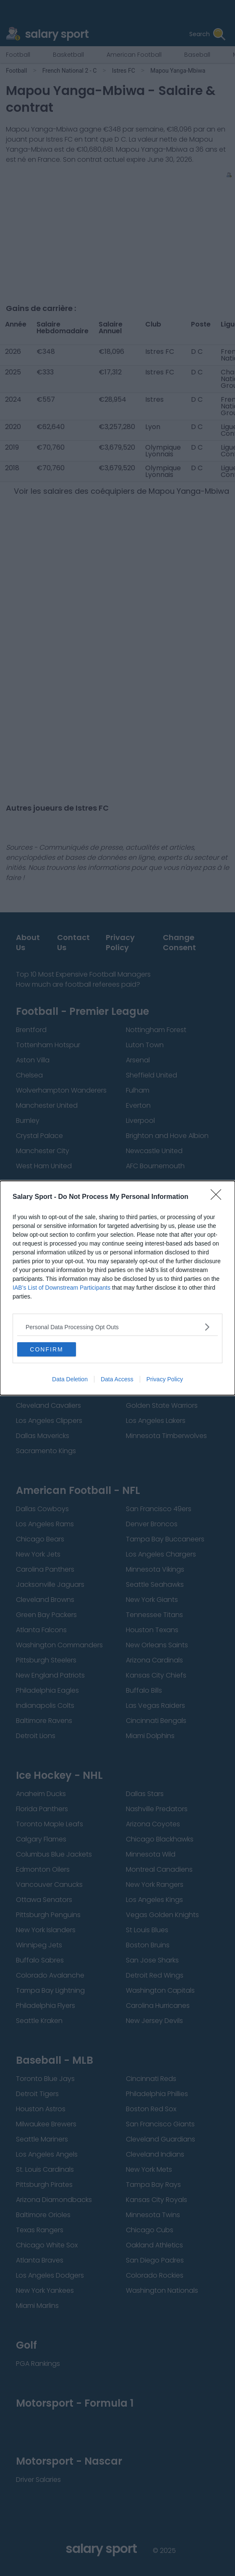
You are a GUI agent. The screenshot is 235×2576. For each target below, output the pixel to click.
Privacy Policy (164, 1379)
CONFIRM (46, 1349)
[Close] (219, 1197)
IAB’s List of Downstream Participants (61, 1287)
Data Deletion (70, 1379)
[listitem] (117, 1326)
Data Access (117, 1379)
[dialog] (117, 1288)
